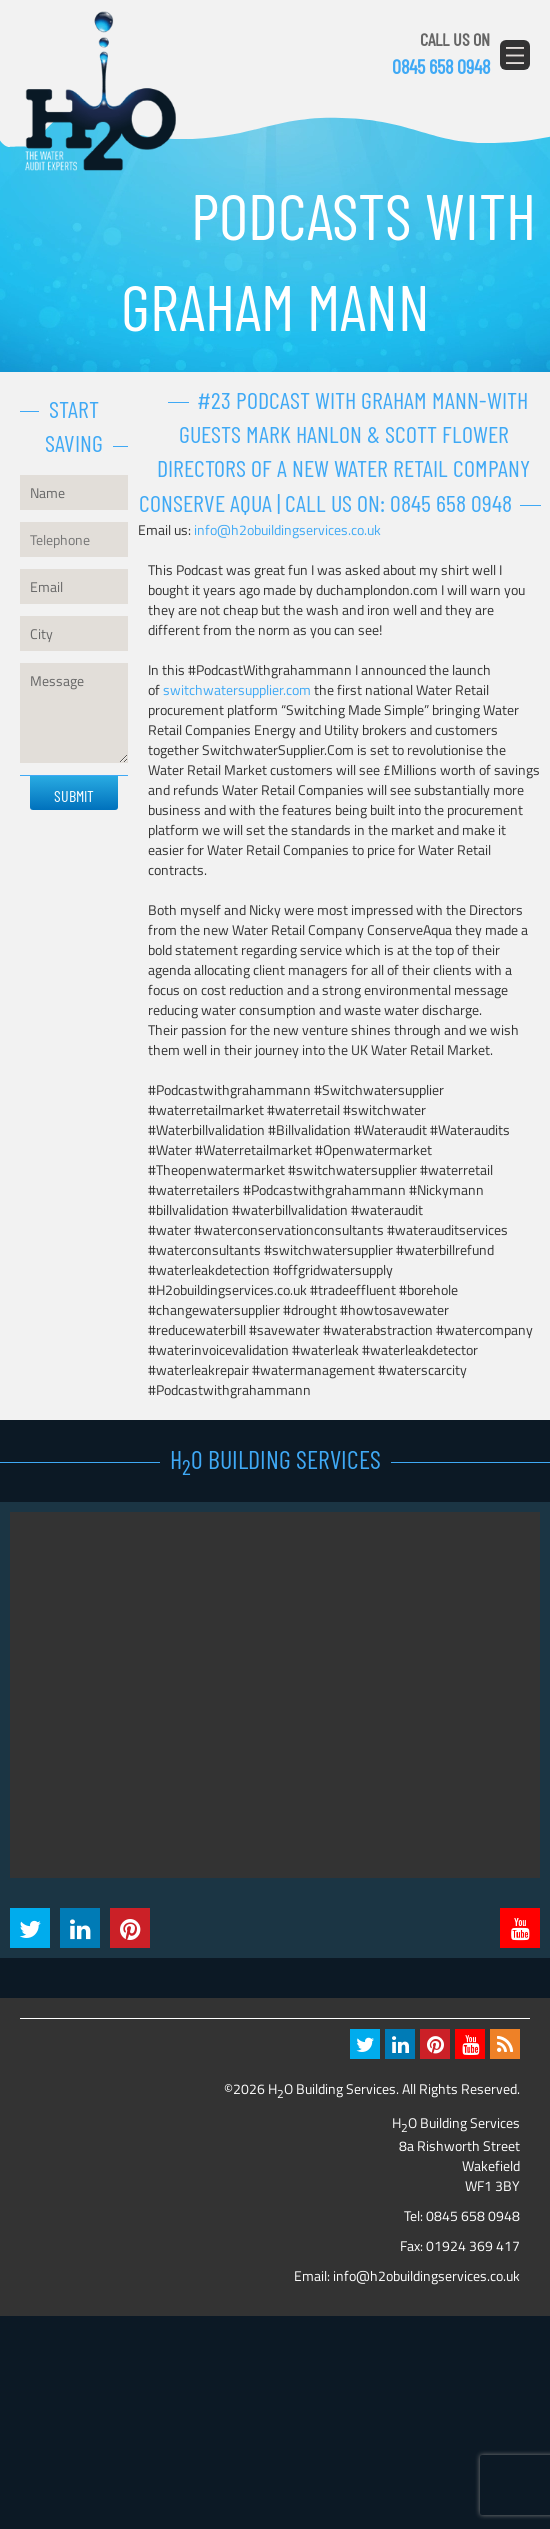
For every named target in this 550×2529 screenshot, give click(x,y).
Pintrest (130, 1928)
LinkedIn (80, 1928)
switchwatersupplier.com (237, 689)
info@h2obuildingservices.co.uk (287, 529)
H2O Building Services (100, 92)
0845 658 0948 (441, 66)
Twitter (30, 1928)
